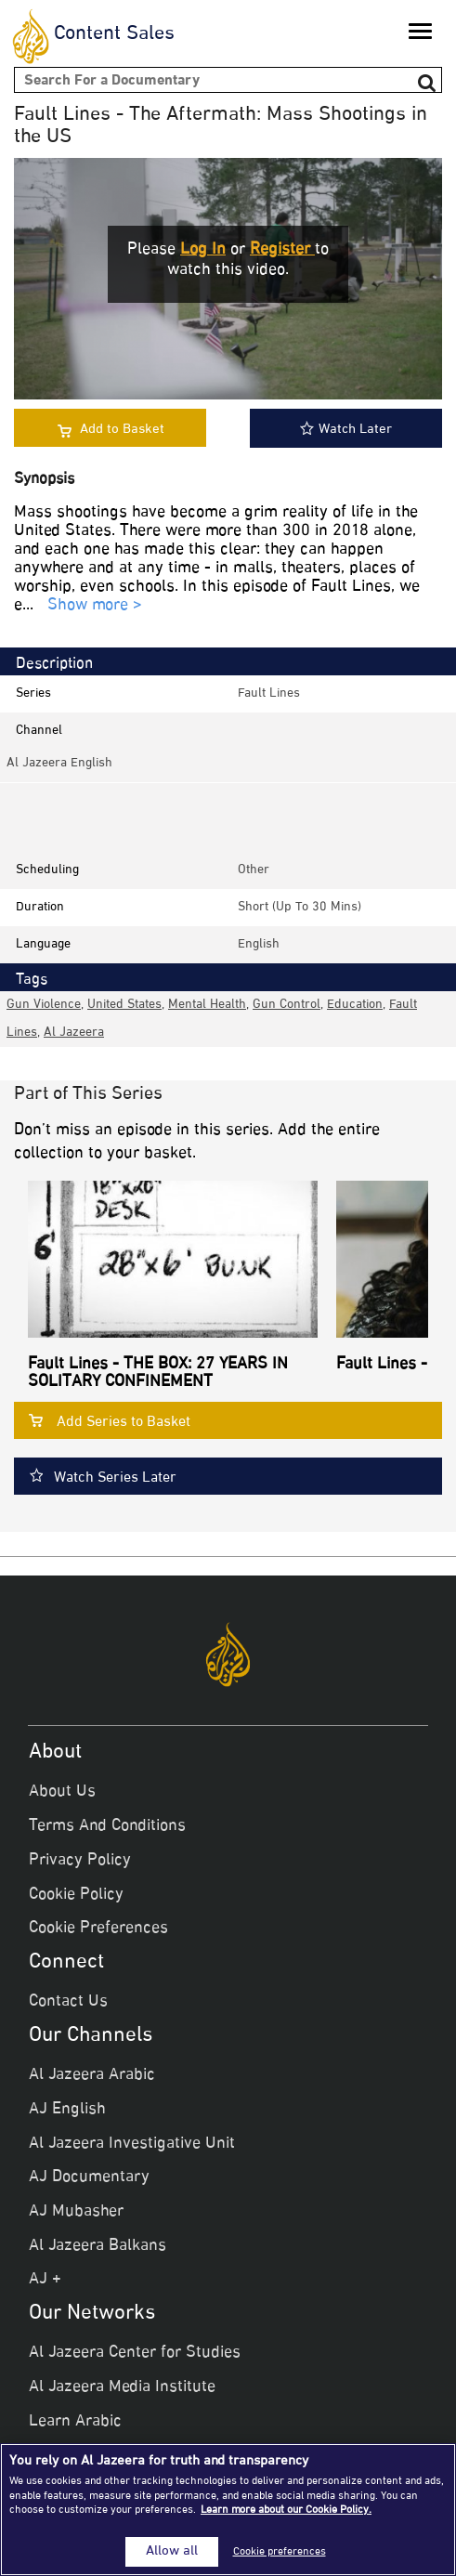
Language (43, 944)
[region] (228, 2509)
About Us (62, 1792)
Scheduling (47, 870)
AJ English (67, 2110)
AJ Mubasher (76, 2212)
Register (282, 250)
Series (33, 693)
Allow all (172, 2552)
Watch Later (346, 429)
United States (124, 1004)
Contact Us (68, 2002)
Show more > (94, 606)
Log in (203, 250)
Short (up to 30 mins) (299, 907)
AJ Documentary (89, 2177)
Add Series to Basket (123, 1422)
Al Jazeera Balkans (97, 2246)
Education (355, 1004)
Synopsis (44, 480)
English (259, 944)
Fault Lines (269, 693)
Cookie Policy (76, 1895)
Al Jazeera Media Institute (122, 2387)
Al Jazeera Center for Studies (135, 2353)
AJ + (45, 2280)
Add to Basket (122, 429)
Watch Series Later (115, 1478)
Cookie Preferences (98, 1928)
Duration (40, 907)
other (253, 870)
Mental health (207, 1004)
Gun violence (44, 1004)
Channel (39, 730)
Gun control (286, 1004)
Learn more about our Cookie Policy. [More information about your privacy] (286, 2510)
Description (54, 664)
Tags (31, 980)
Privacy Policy (80, 1861)
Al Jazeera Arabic (92, 2075)
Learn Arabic (75, 2422)
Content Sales (114, 34)
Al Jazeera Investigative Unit (132, 2144)
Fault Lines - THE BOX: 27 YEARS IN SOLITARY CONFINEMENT (158, 1374)
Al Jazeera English (59, 763)
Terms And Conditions (107, 1826)
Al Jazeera (74, 1032)
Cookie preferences (279, 2552)
